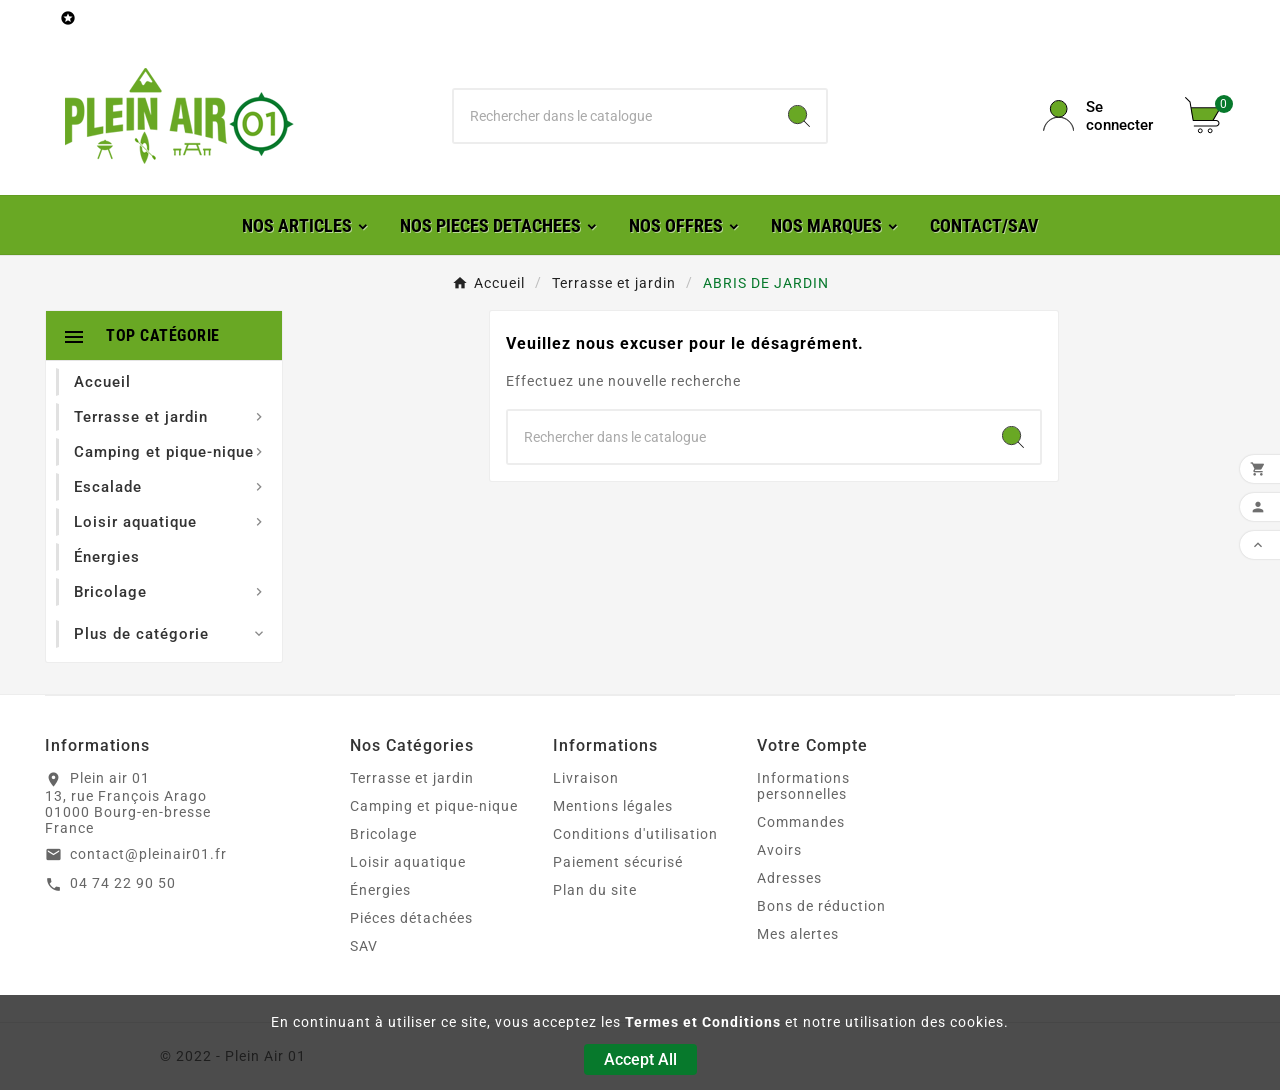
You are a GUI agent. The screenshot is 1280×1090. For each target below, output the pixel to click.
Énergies (380, 890)
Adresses (789, 878)
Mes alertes (798, 934)
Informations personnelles (803, 786)
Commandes (801, 822)
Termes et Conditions (703, 1022)
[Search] (799, 116)
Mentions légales (613, 806)
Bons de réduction (821, 906)
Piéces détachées (411, 918)
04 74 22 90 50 (123, 883)
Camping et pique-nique (434, 806)
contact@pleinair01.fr (148, 854)
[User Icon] (1102, 116)
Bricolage (383, 834)
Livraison (586, 778)
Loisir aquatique (408, 862)
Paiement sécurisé (618, 862)
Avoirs (779, 850)
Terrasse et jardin (412, 778)
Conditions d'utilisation (635, 834)
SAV (364, 946)
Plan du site (595, 890)
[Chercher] (613, 116)
